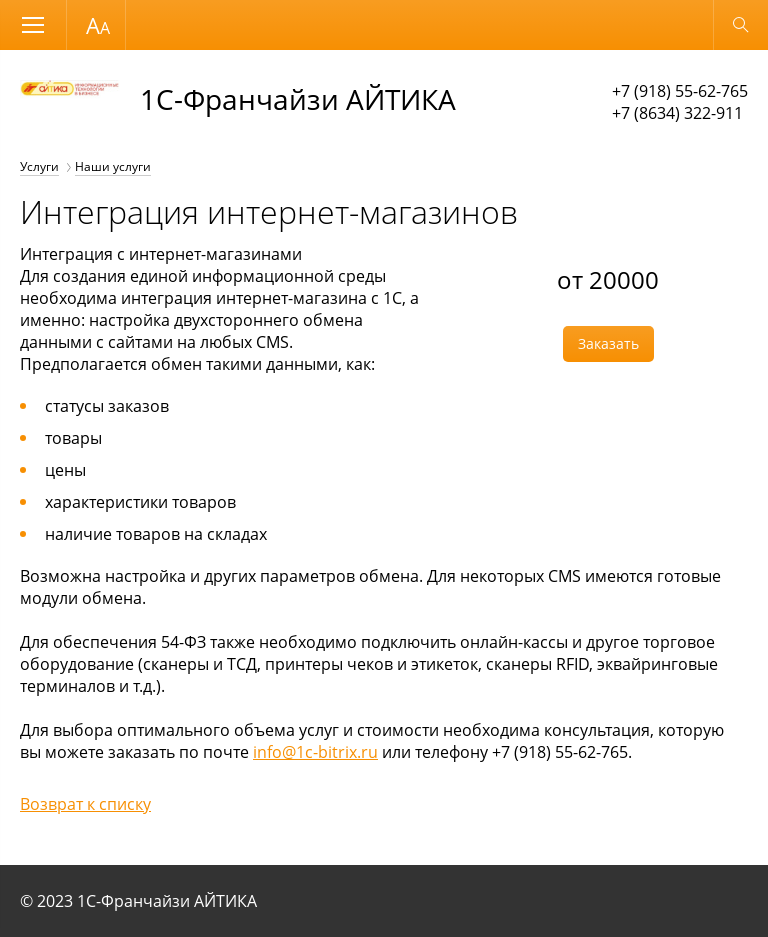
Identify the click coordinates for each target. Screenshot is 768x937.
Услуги (39, 166)
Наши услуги (113, 166)
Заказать (608, 343)
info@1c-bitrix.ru (315, 752)
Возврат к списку (85, 804)
